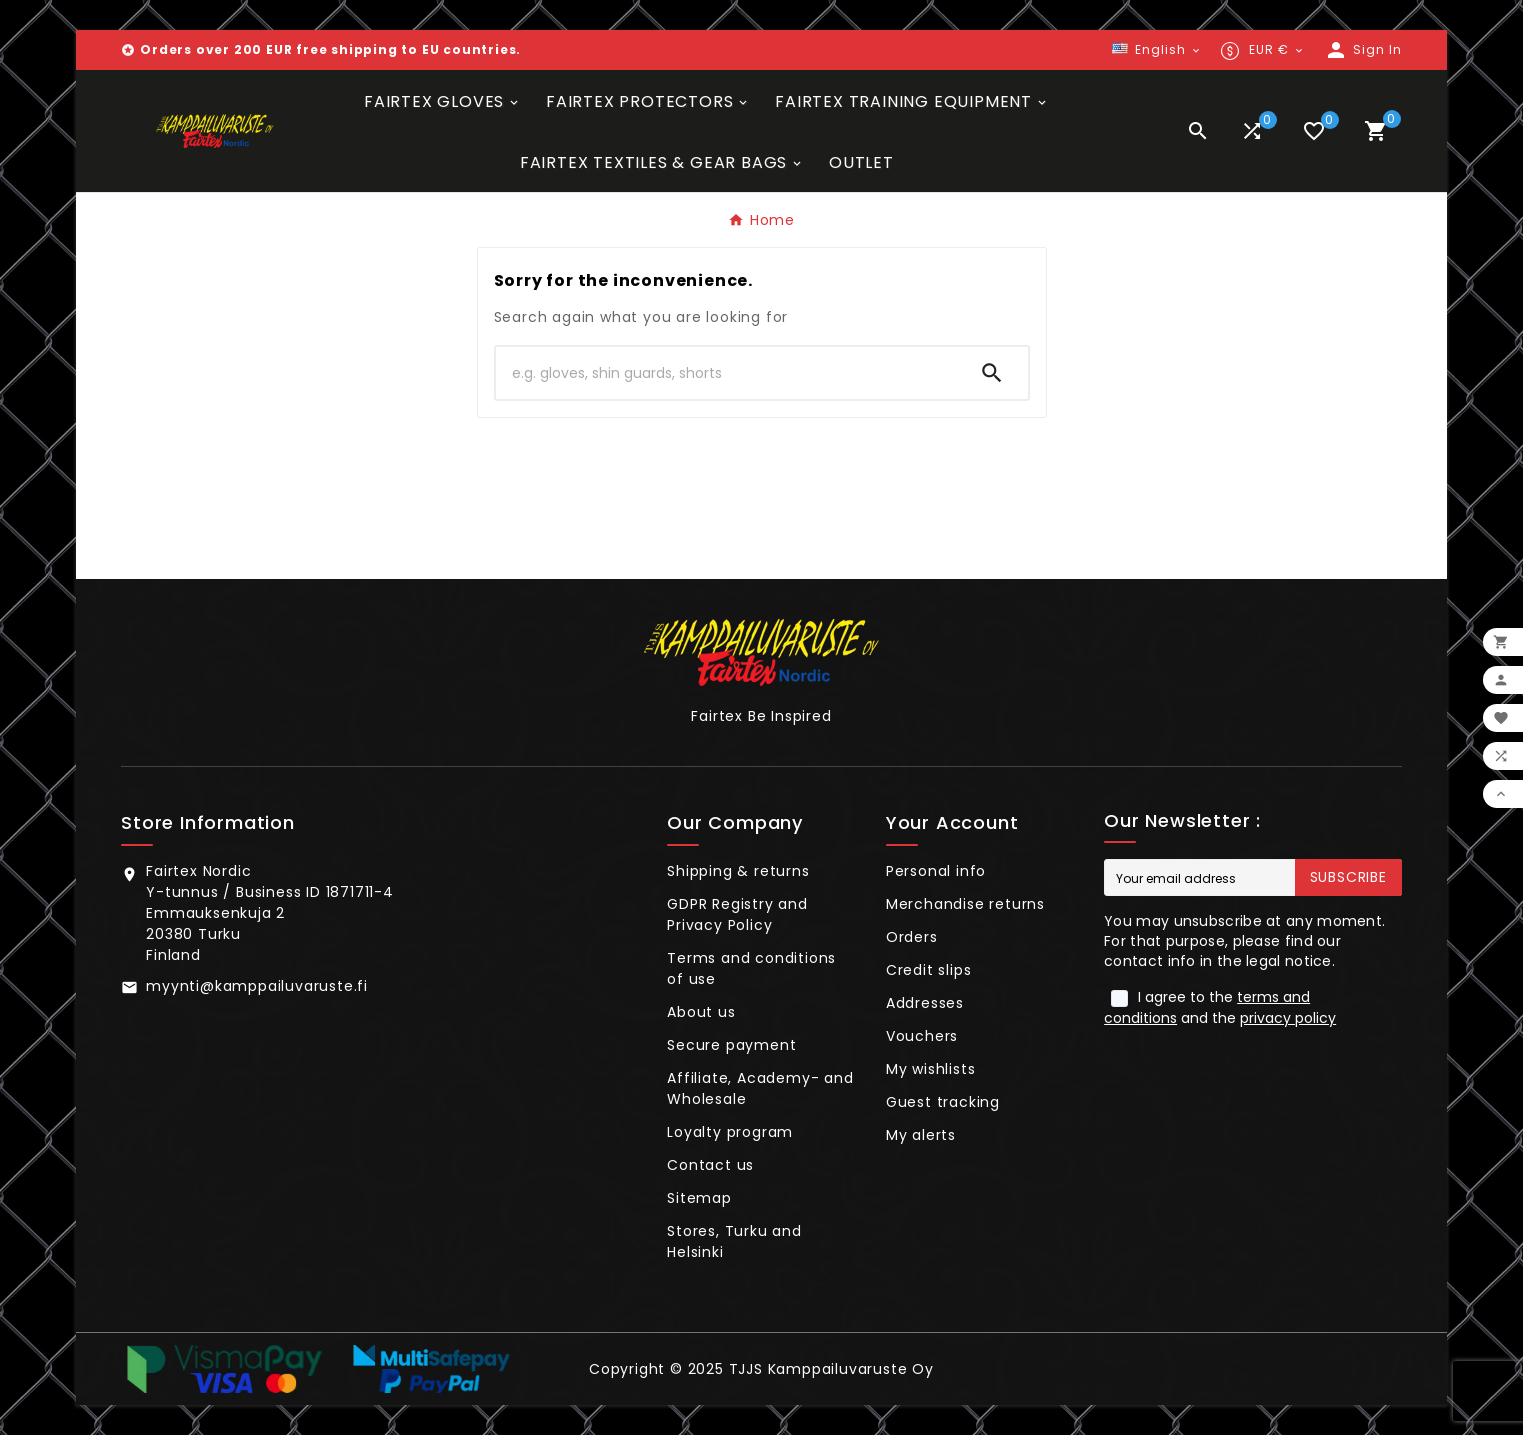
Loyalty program (730, 1132)
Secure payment (731, 1045)
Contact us (710, 1165)
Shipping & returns (738, 871)
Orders (912, 937)
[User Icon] (1363, 50)
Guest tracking (943, 1102)
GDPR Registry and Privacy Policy (737, 914)
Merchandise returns (965, 904)
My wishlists (931, 1069)
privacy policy (1288, 1018)
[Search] (726, 373)
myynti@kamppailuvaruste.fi (257, 986)
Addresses (925, 1003)
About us (701, 1012)
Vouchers (922, 1036)
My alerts (921, 1135)
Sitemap (699, 1198)
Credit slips (929, 970)
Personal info (936, 871)
